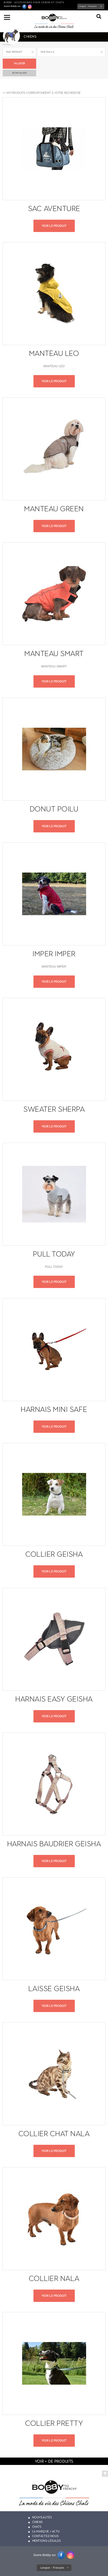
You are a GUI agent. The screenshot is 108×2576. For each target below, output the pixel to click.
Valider (19, 63)
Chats (37, 2526)
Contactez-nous (45, 2536)
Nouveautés (42, 2517)
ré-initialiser (19, 73)
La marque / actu (46, 2531)
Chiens (37, 2522)
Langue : (88, 6)
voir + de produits (54, 2461)
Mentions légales (46, 2541)
